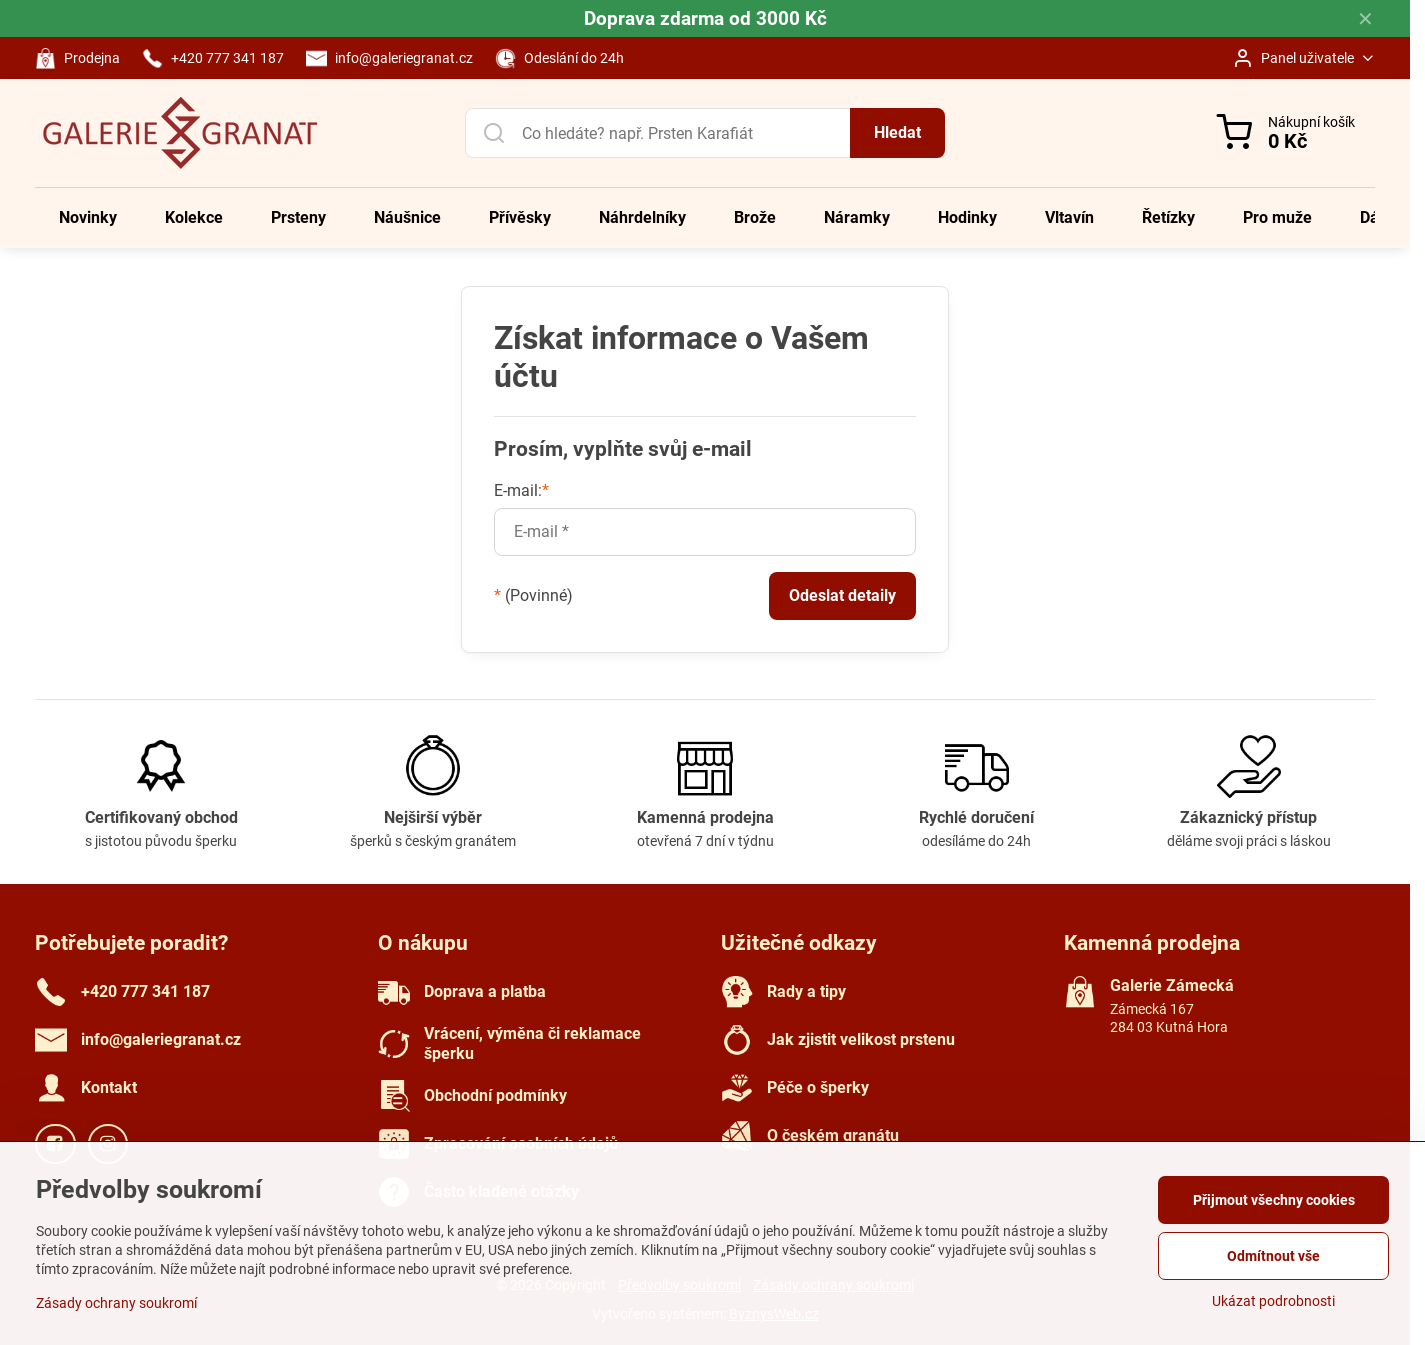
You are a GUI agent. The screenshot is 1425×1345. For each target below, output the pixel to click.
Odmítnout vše (1273, 1256)
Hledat (897, 132)
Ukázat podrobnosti (1273, 1301)
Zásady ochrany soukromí (116, 1303)
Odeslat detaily (842, 595)
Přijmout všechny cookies (1274, 1200)
